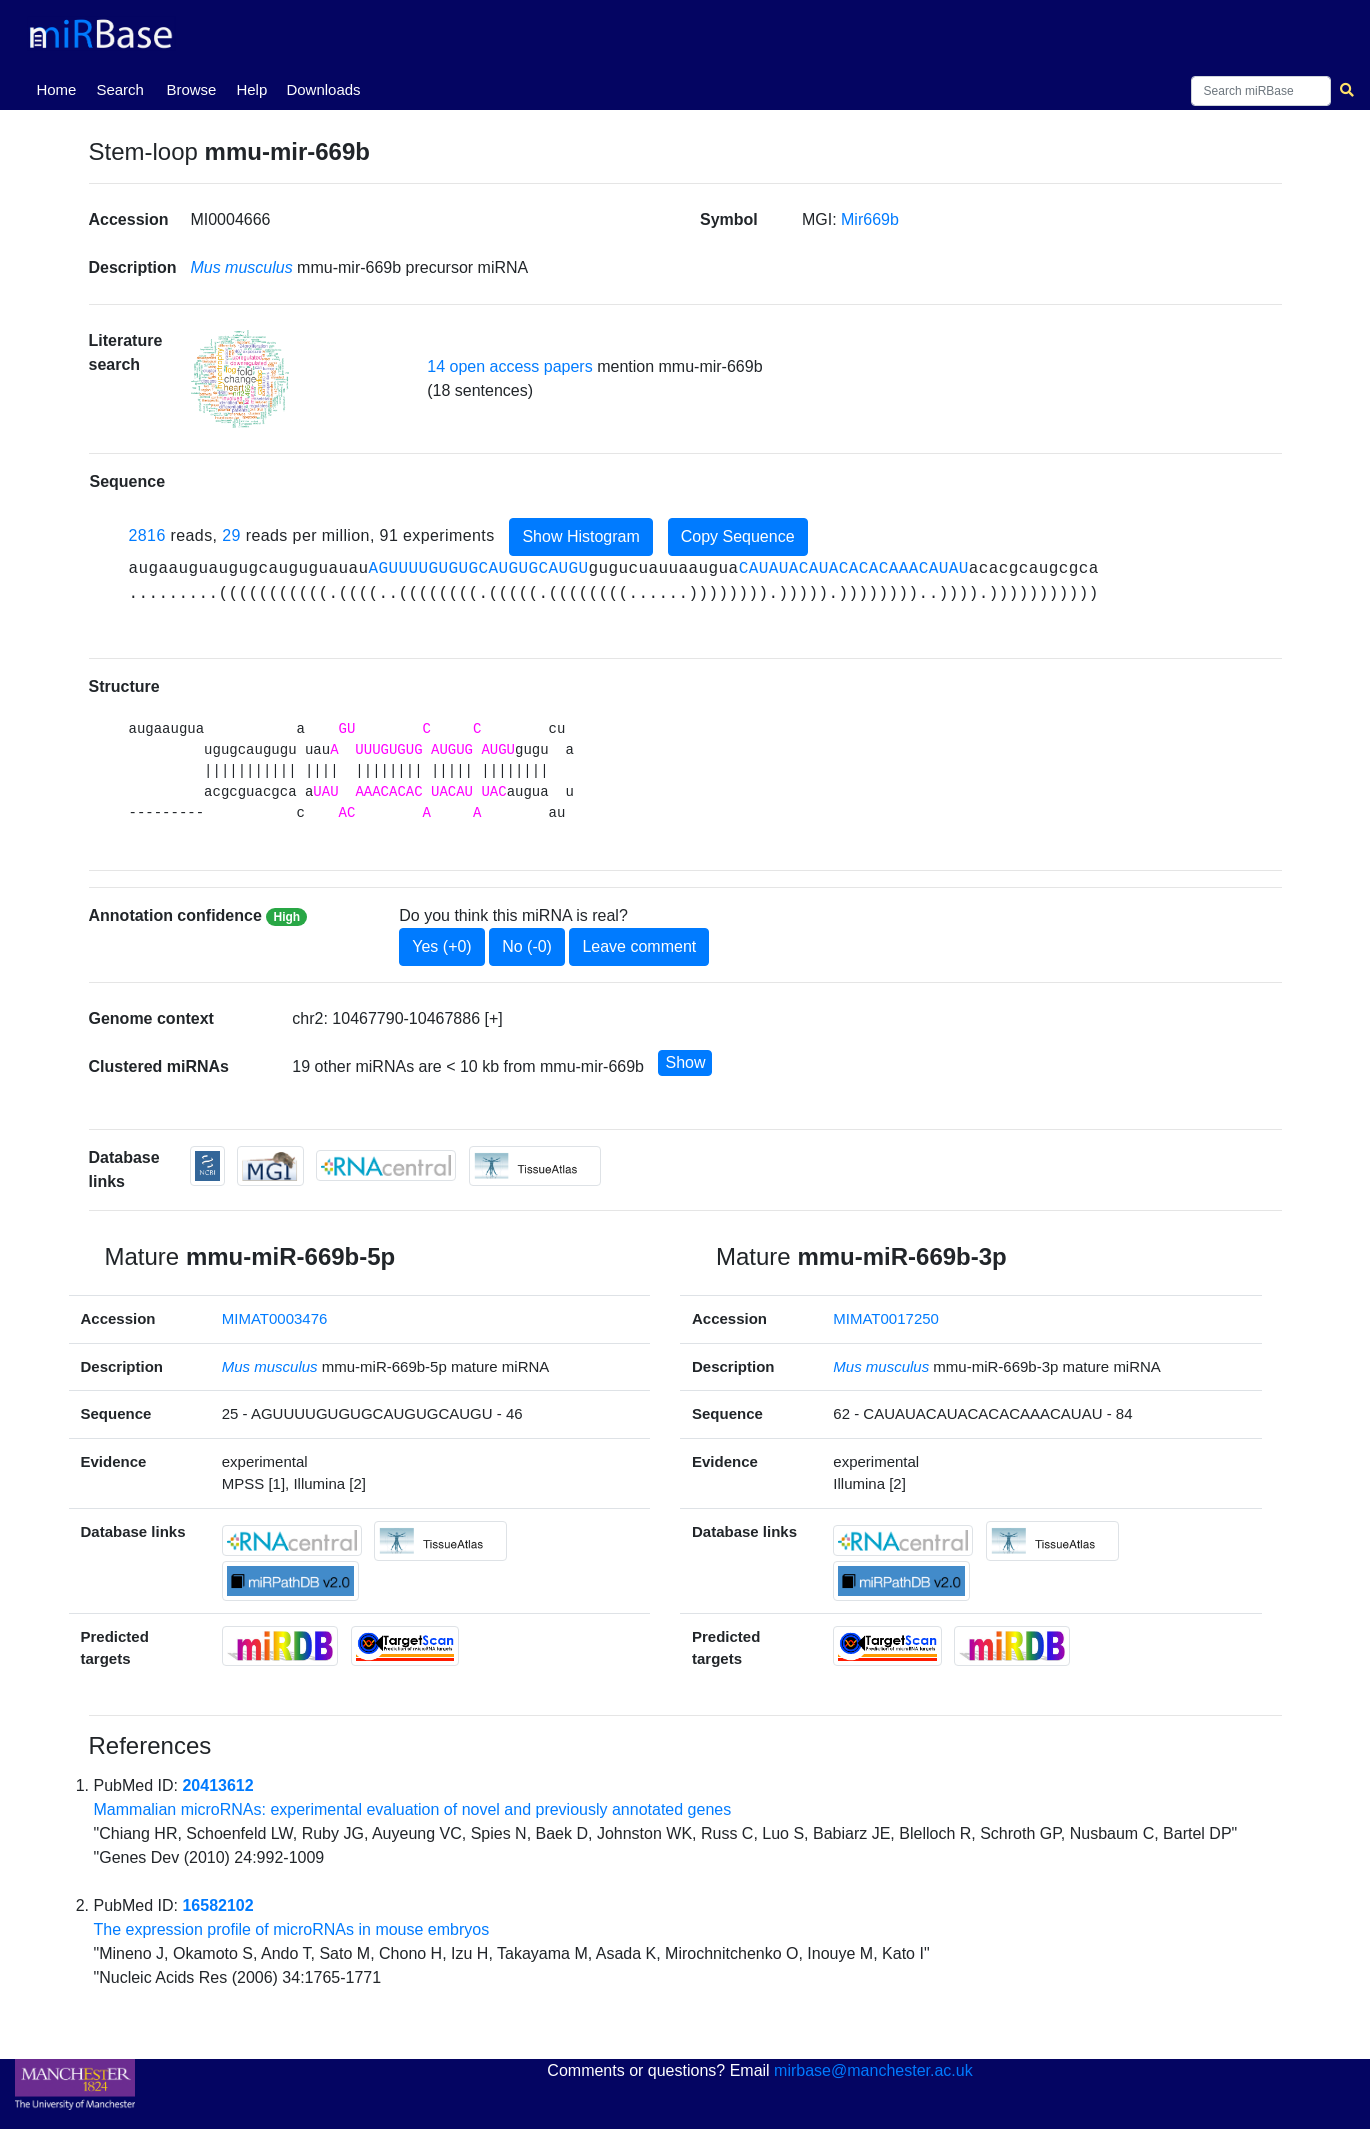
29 (231, 535)
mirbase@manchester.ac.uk (873, 2070)
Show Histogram (580, 536)
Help (251, 89)
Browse (191, 89)
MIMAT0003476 (275, 1318)
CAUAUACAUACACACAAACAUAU (854, 569)
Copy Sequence (738, 536)
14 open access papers (509, 366)
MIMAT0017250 (886, 1318)
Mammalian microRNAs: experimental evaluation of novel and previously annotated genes (413, 1809)
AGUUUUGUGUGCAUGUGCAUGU (479, 569)
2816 (147, 535)
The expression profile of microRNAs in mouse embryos (292, 1929)
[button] (240, 378)
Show (685, 1062)
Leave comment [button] (639, 946)
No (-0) (527, 946)
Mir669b (870, 219)
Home (60, 88)
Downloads (323, 89)
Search (120, 89)
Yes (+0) (441, 946)
